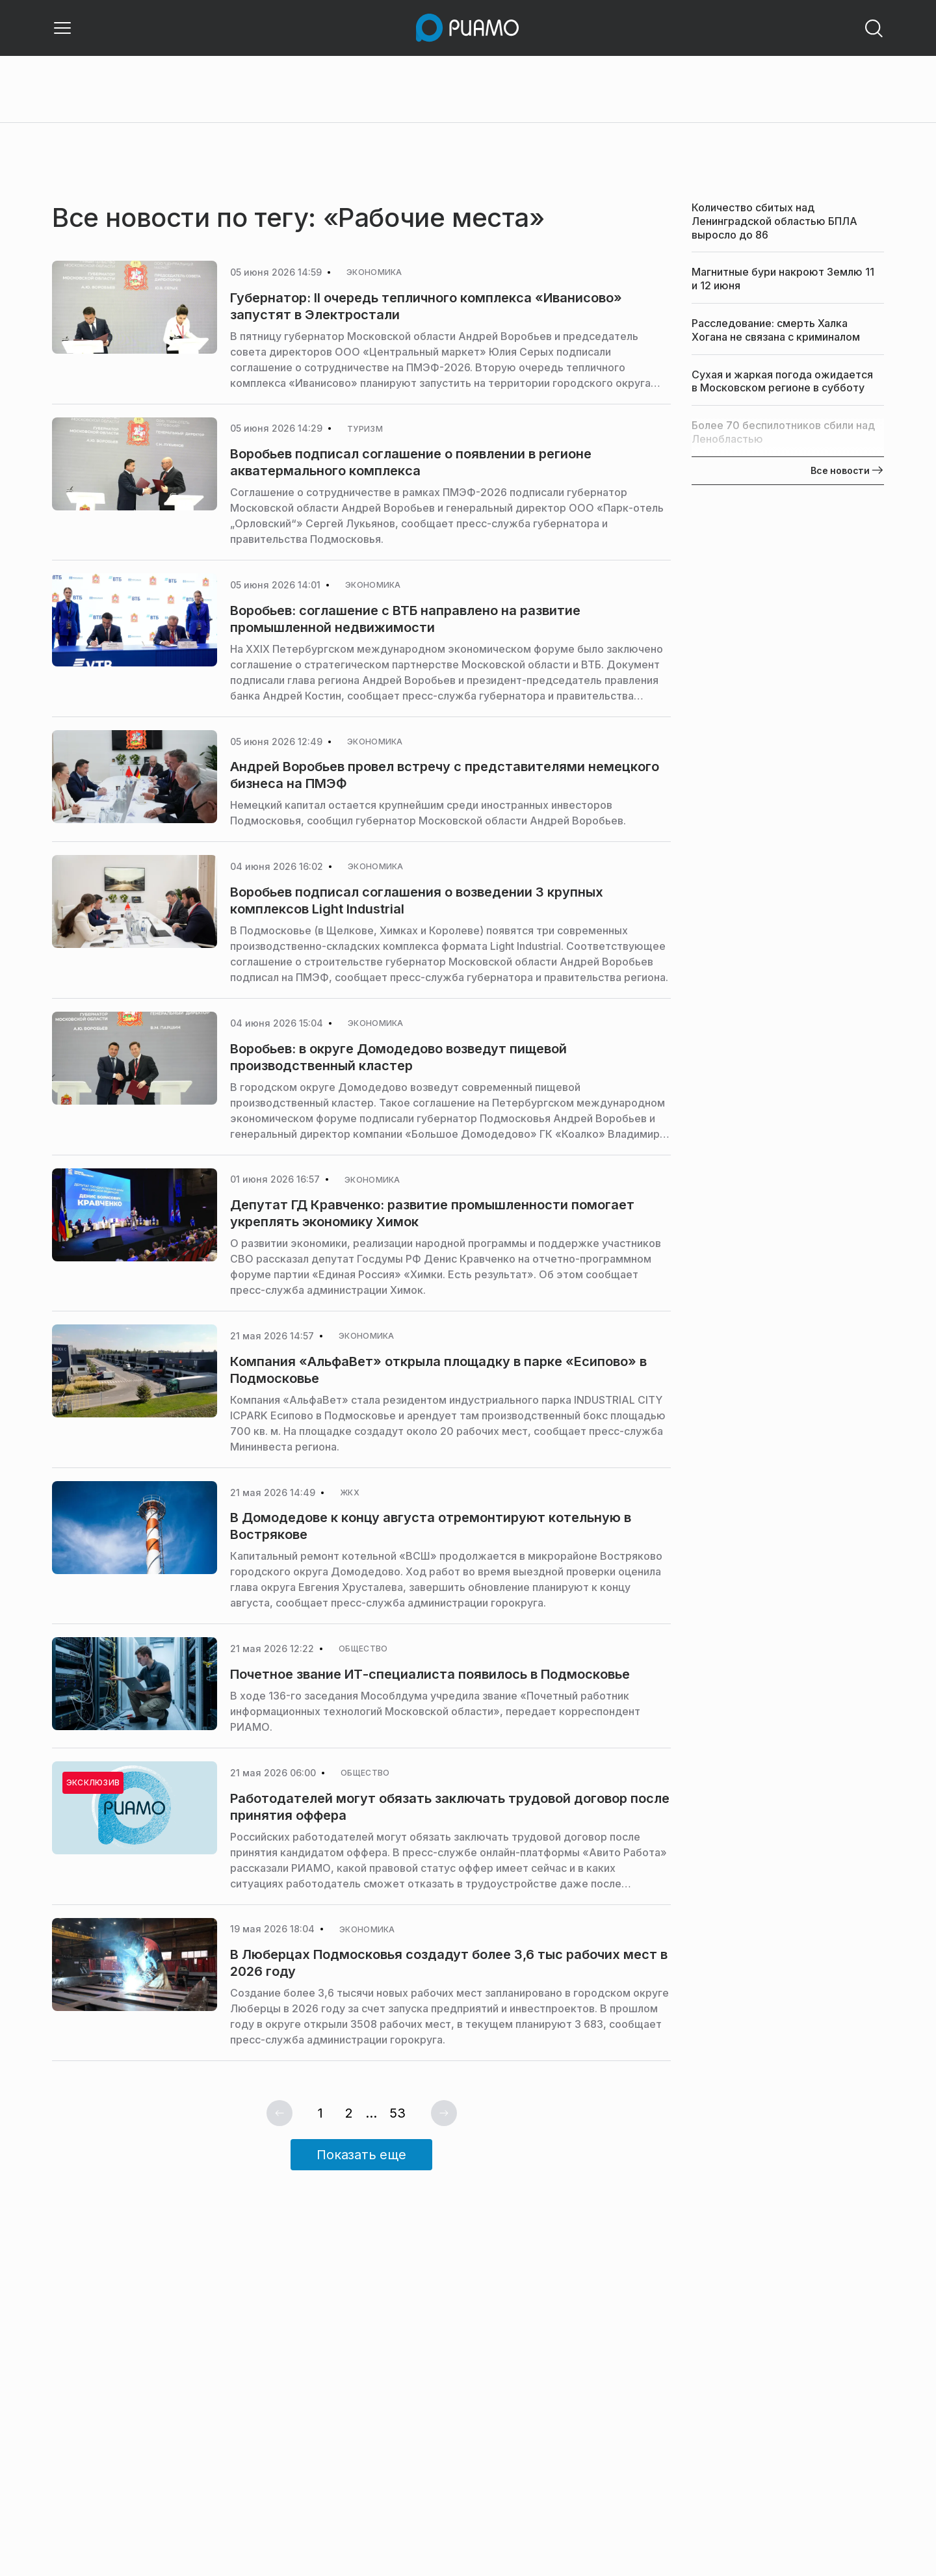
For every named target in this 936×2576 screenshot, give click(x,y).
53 (397, 2113)
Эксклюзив (93, 1782)
